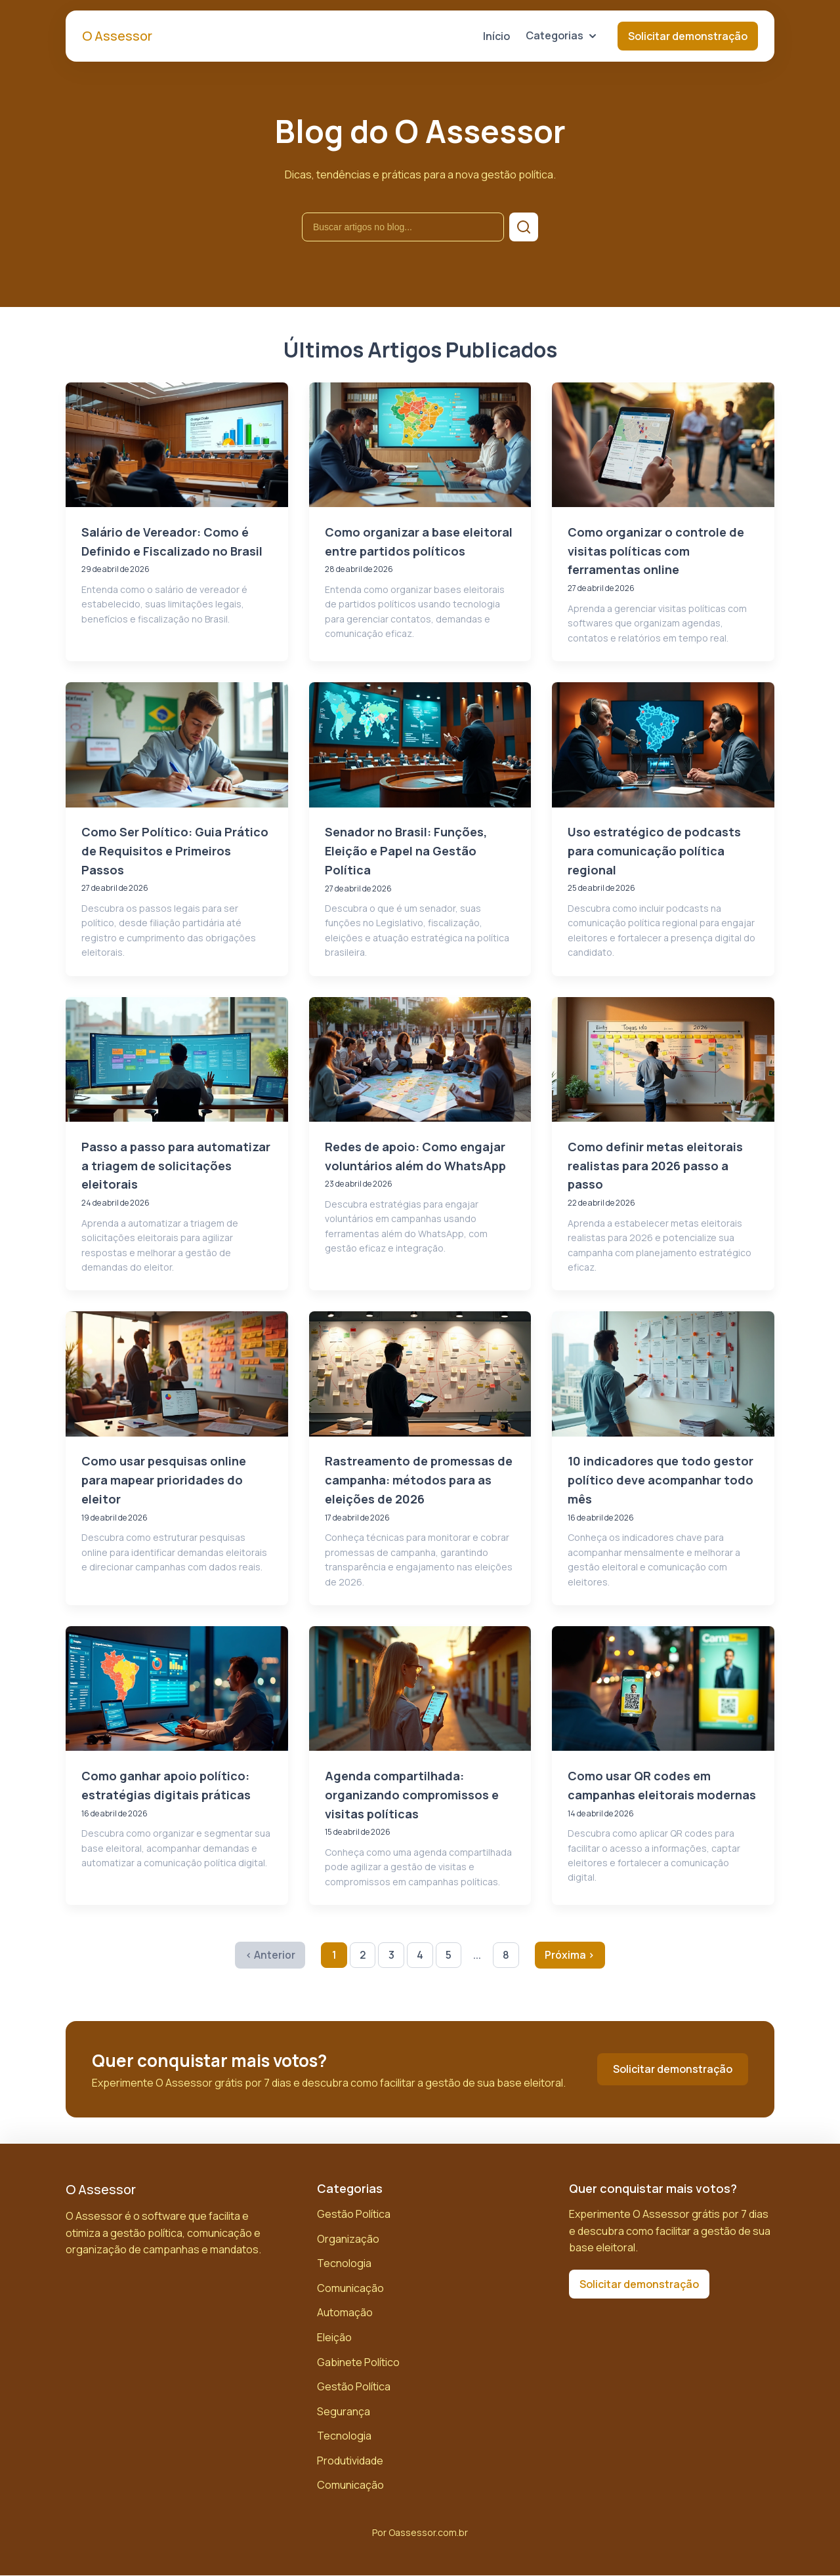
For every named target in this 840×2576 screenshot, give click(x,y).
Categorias (561, 35)
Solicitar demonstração (687, 36)
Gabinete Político (358, 2362)
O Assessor (117, 36)
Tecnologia (344, 2264)
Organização (348, 2239)
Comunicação (350, 2288)
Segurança (343, 2412)
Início (496, 36)
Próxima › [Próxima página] (571, 1955)
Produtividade (350, 2461)
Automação (345, 2313)
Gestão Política (353, 2214)
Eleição (334, 2338)
